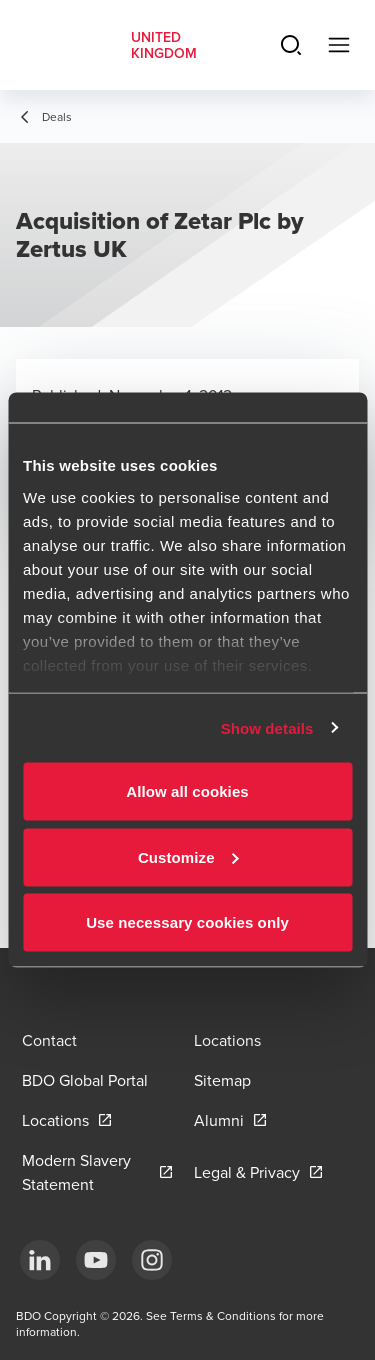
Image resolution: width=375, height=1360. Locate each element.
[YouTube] (96, 1260)
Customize (188, 856)
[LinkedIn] (40, 1260)
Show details (267, 727)
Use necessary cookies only (187, 922)
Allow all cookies (187, 791)
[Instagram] (152, 1260)
